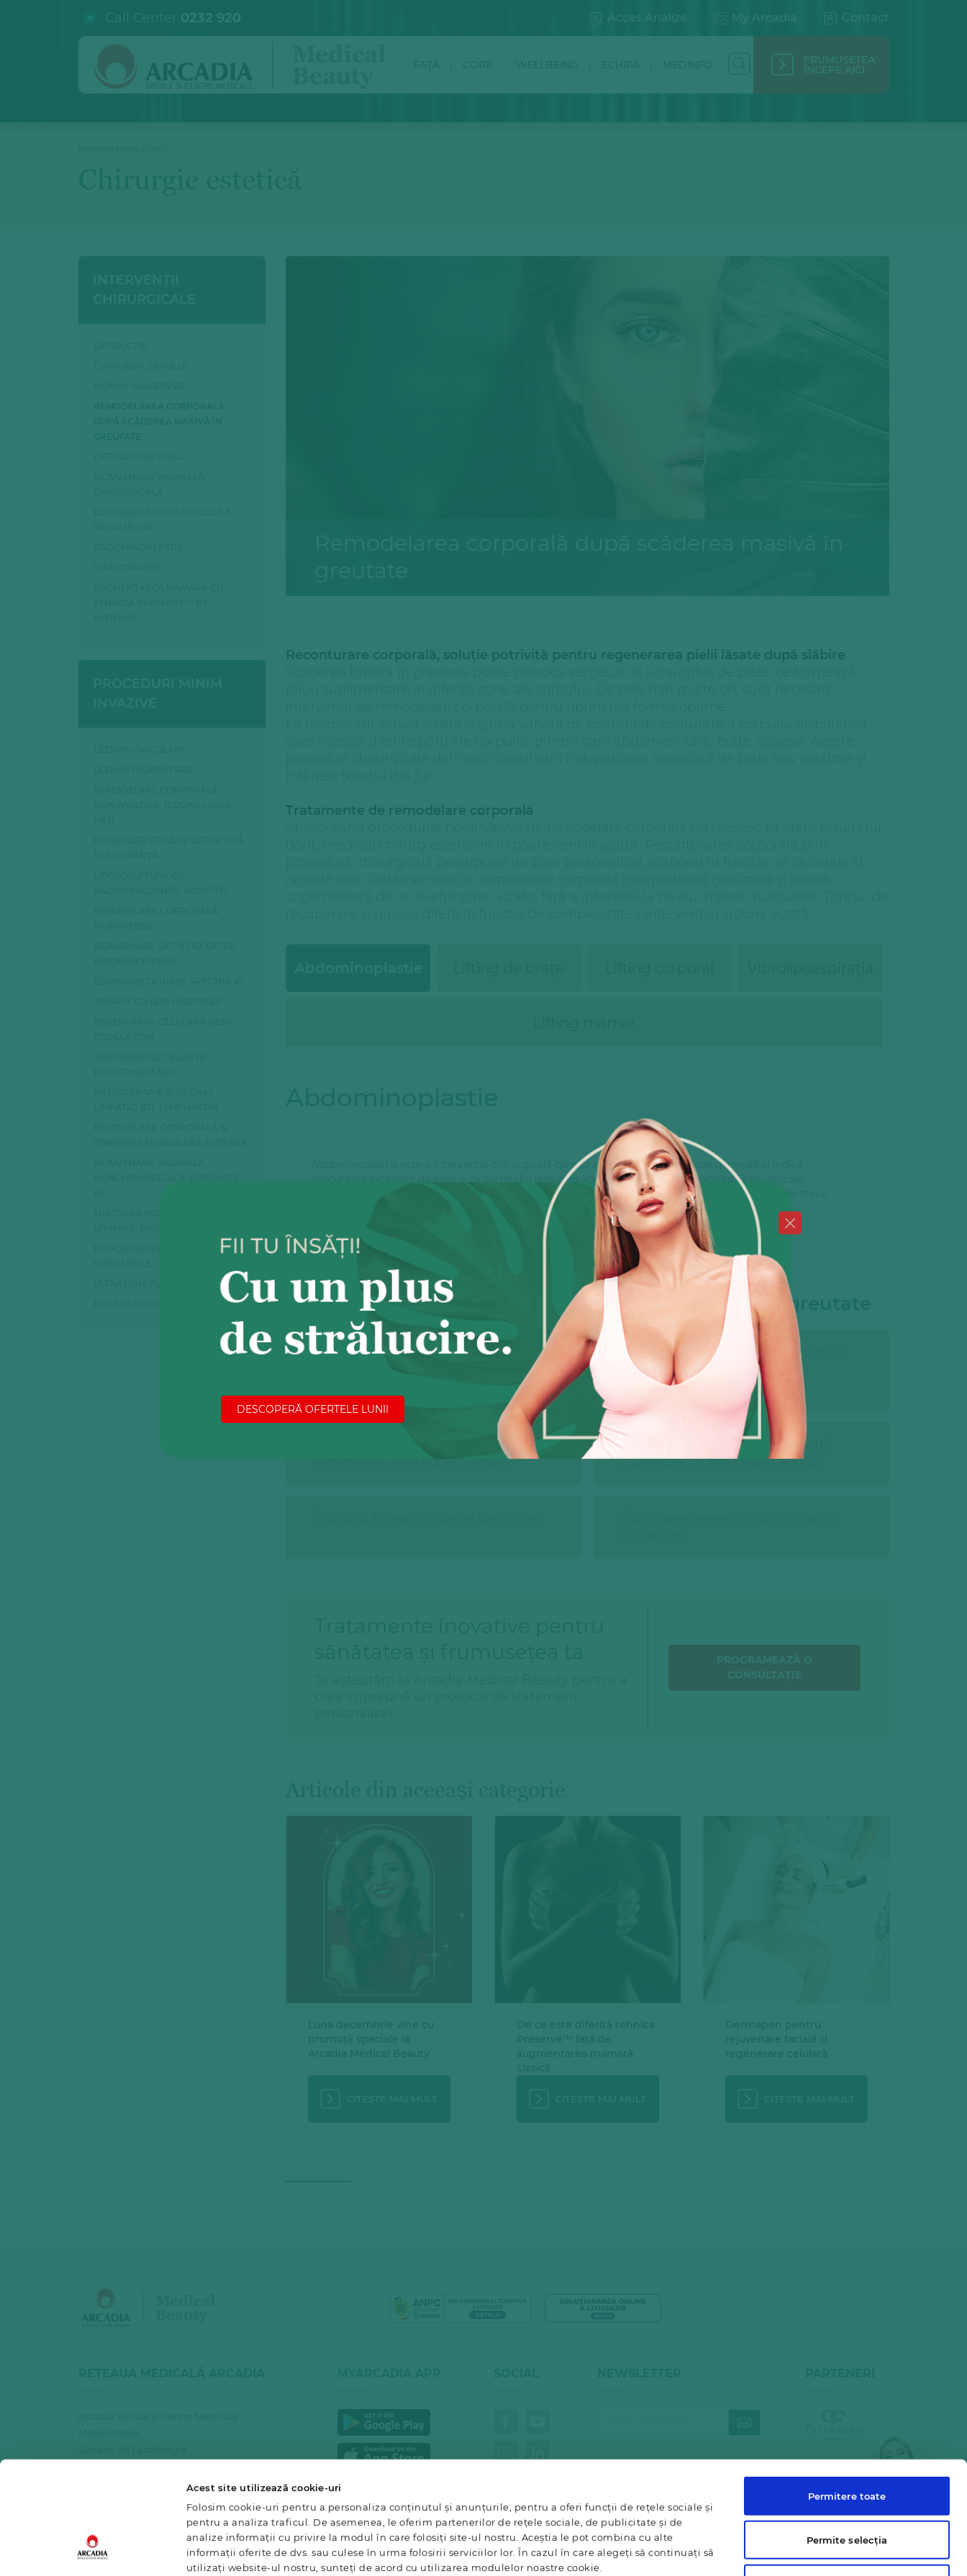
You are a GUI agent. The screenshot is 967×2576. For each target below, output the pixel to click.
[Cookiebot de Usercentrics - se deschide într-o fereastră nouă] (93, 2549)
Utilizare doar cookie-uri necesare (846, 2487)
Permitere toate (847, 2399)
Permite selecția (847, 2443)
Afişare (694, 2549)
